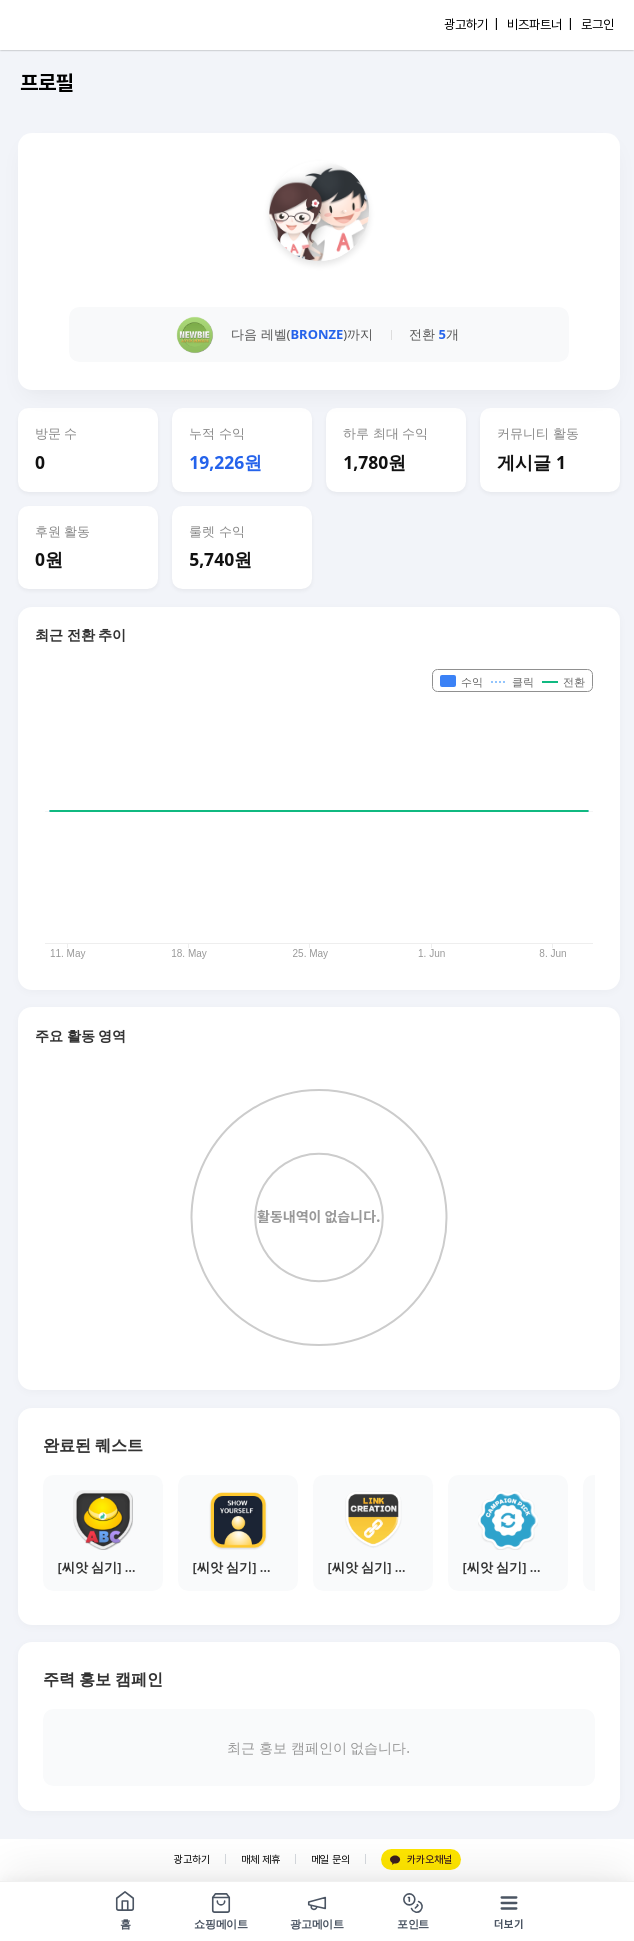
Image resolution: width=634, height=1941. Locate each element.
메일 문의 (330, 1859)
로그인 (597, 24)
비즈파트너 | (539, 24)
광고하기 (192, 1859)
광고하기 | (471, 24)
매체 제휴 (260, 1859)
